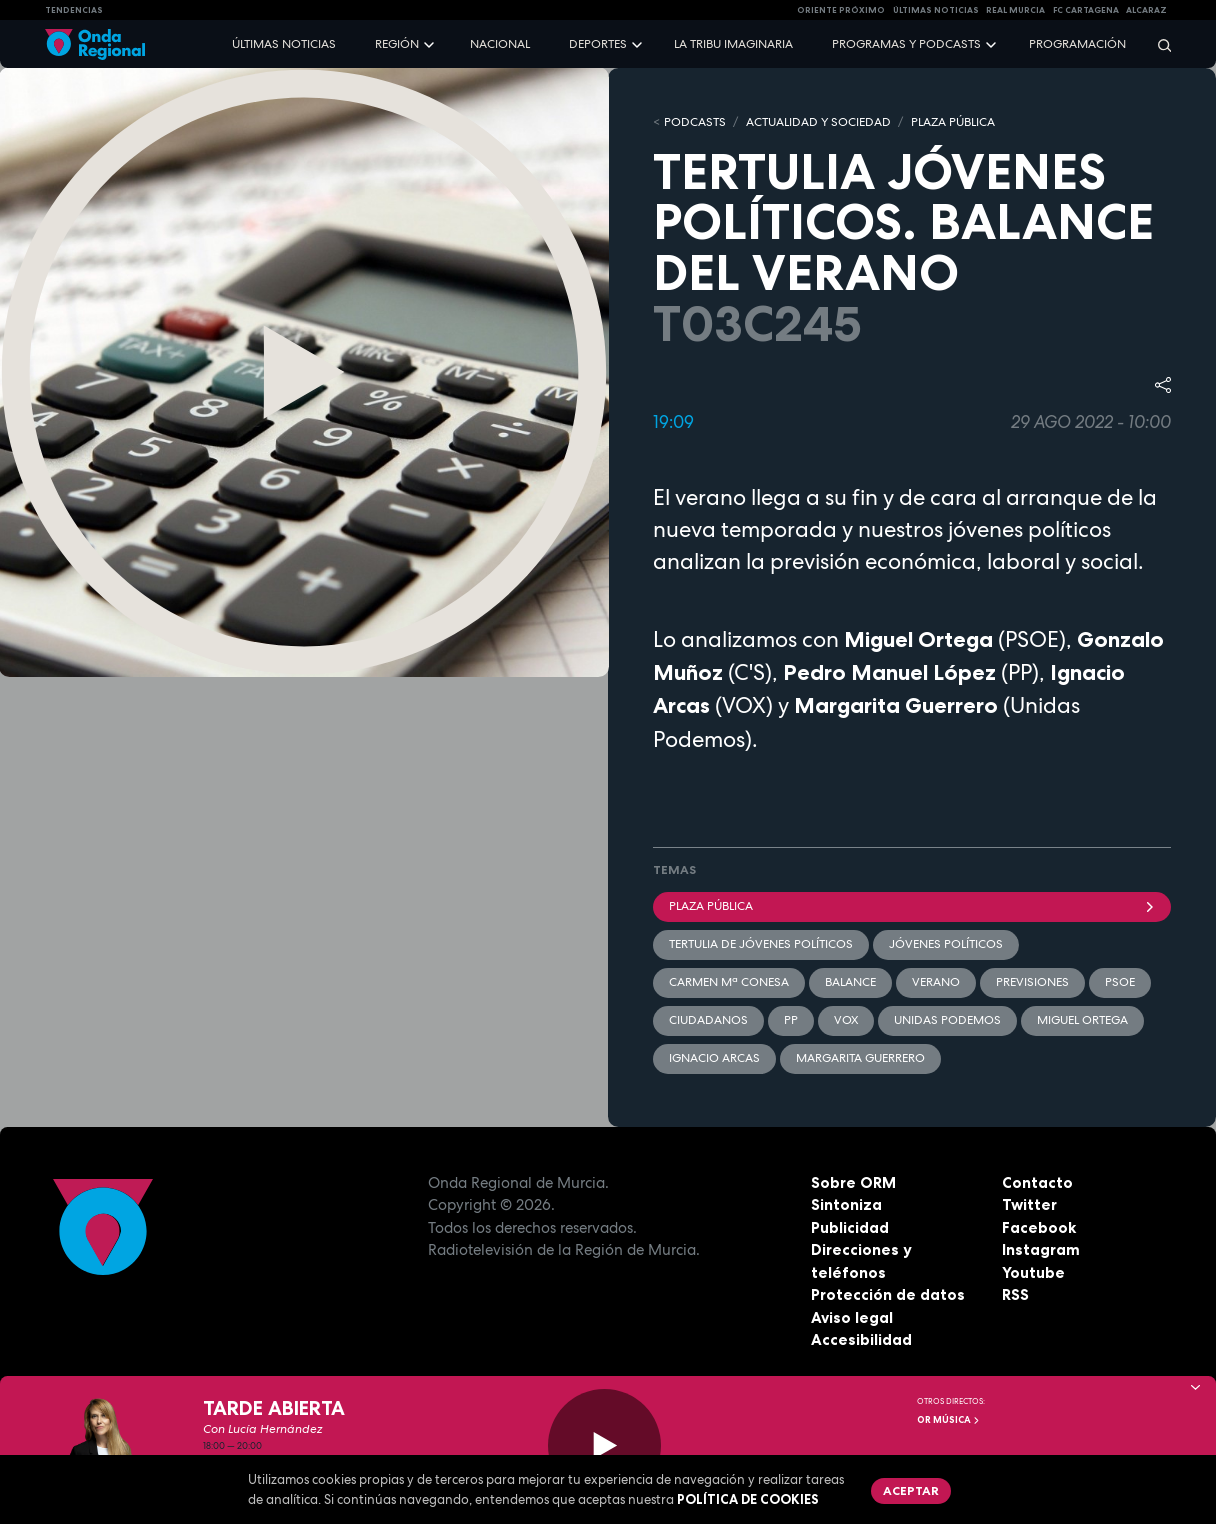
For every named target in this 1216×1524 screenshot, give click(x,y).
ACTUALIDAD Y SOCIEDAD (818, 122)
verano (936, 982)
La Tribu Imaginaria (733, 44)
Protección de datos (888, 1294)
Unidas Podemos (947, 1020)
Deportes (598, 44)
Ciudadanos (708, 1020)
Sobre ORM (853, 1182)
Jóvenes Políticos (946, 944)
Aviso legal (852, 1317)
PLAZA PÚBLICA (953, 122)
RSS (1015, 1294)
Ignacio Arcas (714, 1058)
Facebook (1039, 1227)
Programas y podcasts (906, 44)
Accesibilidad (861, 1339)
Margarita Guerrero (860, 1058)
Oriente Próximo (841, 10)
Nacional (500, 44)
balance (850, 982)
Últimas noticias (284, 44)
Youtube (1033, 1272)
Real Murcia (1015, 10)
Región (397, 44)
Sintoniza (846, 1204)
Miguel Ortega (1082, 1020)
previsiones (1032, 982)
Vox (846, 1020)
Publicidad (850, 1227)
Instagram (1041, 1249)
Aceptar (911, 1490)
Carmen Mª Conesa (729, 982)
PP (791, 1020)
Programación (1077, 44)
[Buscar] (1158, 44)
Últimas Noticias (936, 10)
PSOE (1120, 982)
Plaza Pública (912, 906)
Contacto (1037, 1182)
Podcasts (695, 122)
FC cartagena (1086, 10)
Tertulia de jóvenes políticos (761, 944)
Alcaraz (1146, 10)
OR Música (949, 1420)
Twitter (1029, 1204)
